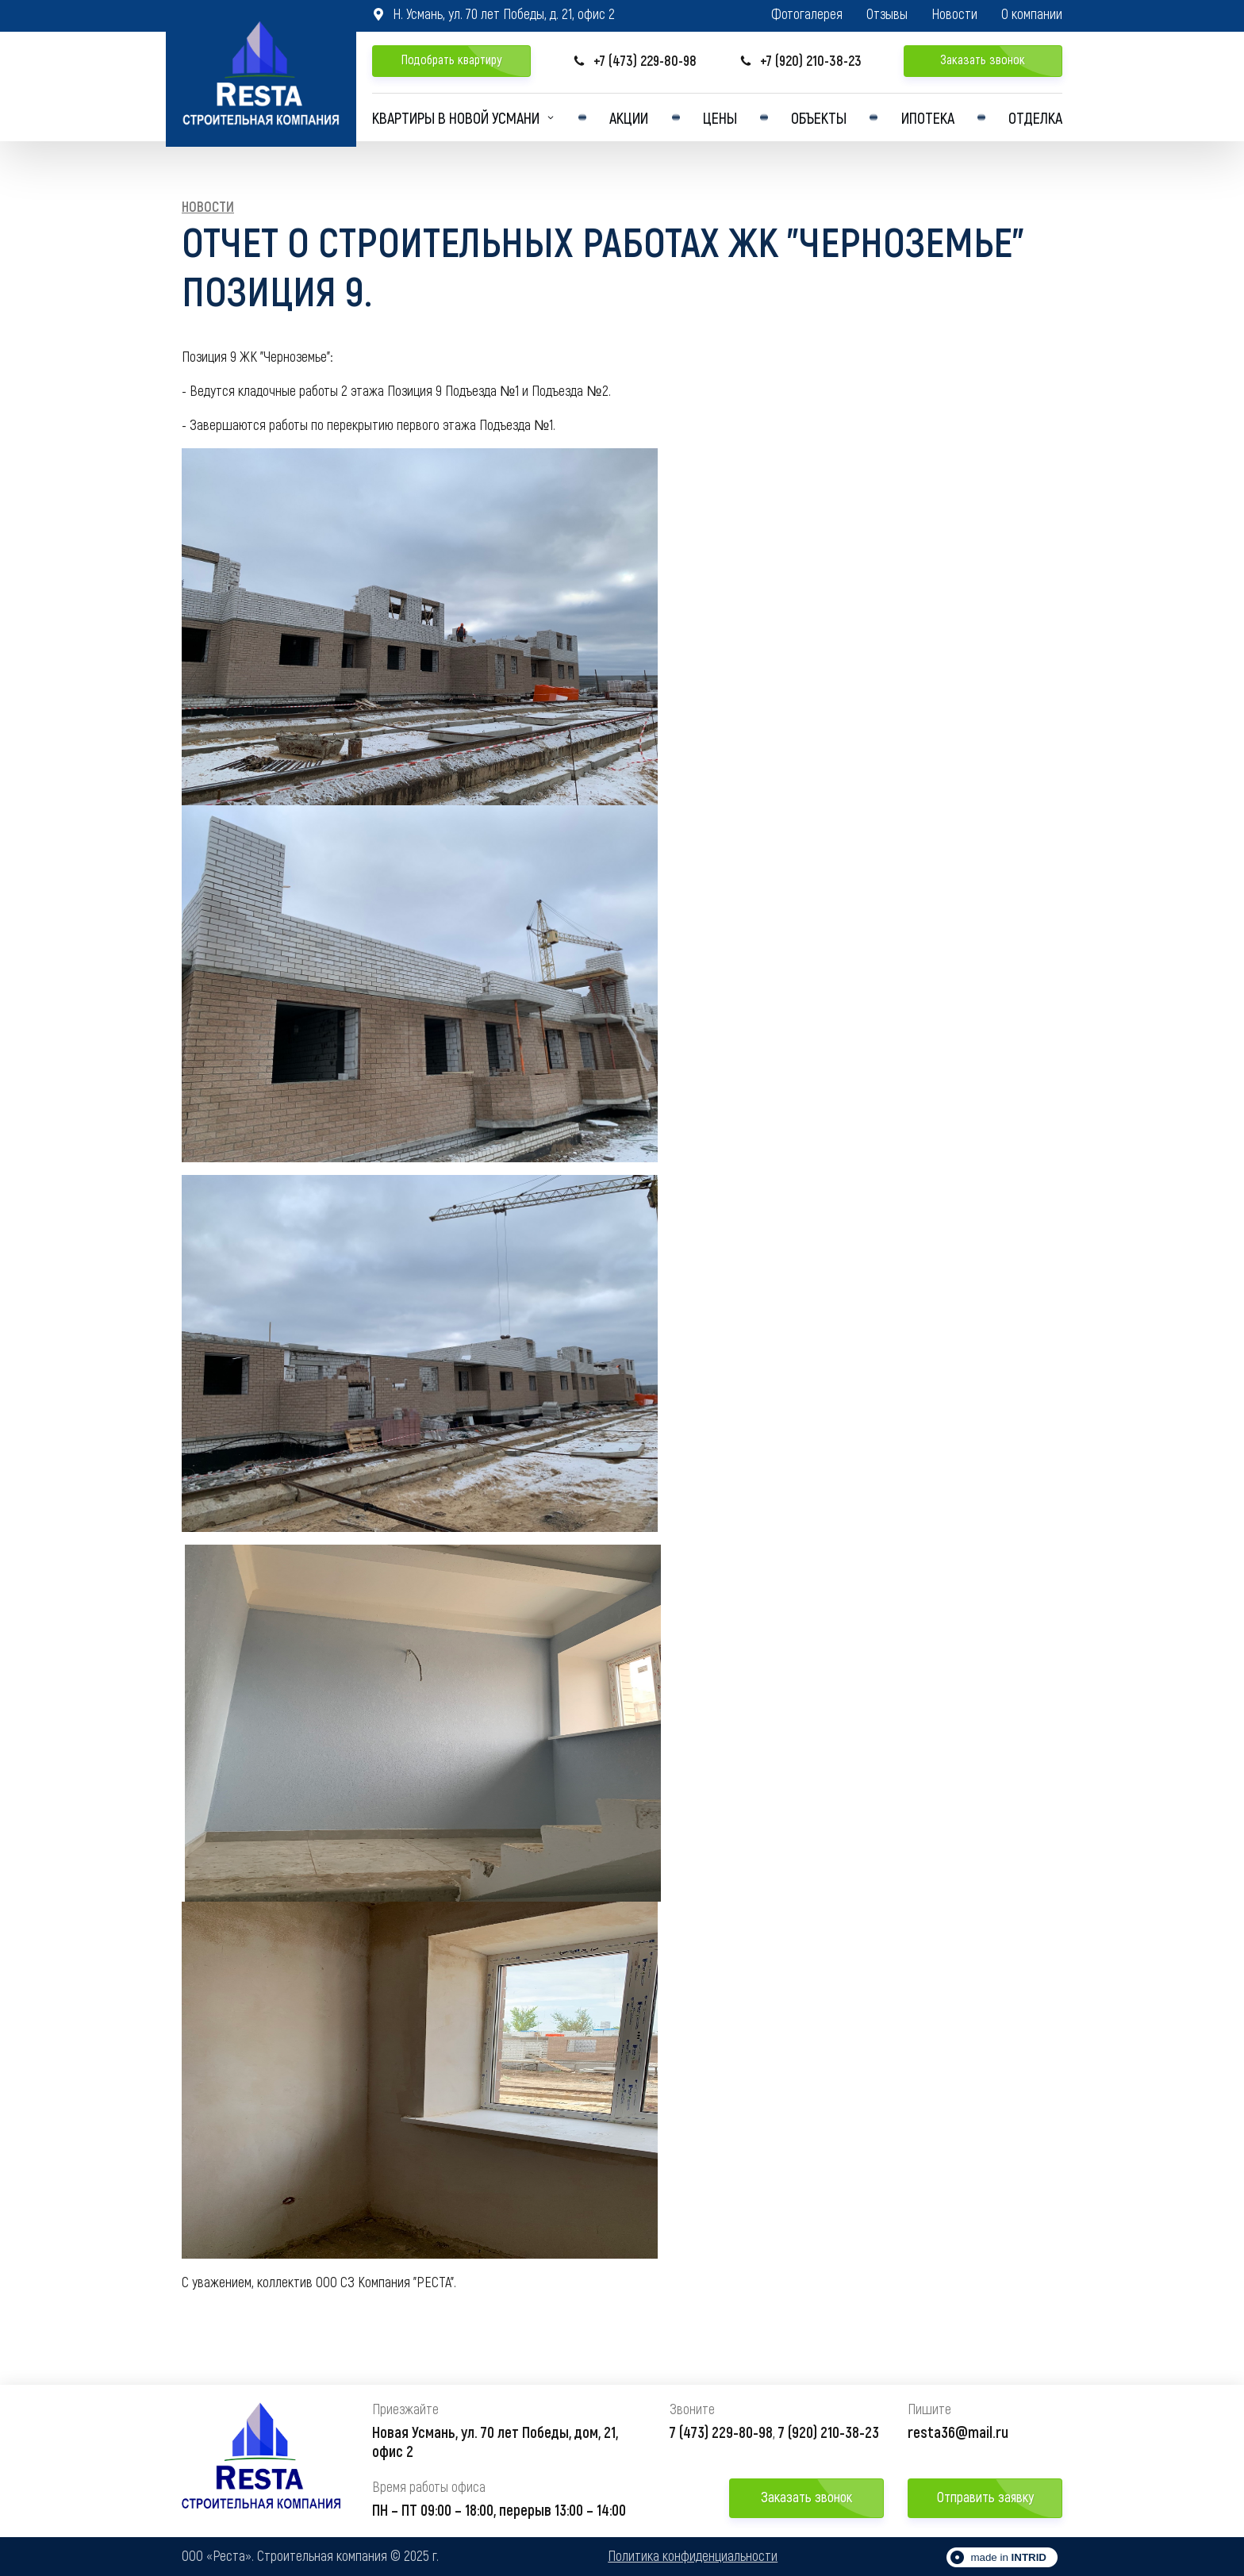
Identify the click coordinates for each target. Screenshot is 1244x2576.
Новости (954, 14)
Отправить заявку (985, 2496)
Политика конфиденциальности (693, 2555)
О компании (1031, 14)
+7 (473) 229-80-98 (635, 60)
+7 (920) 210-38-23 (800, 60)
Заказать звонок (982, 59)
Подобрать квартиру (451, 59)
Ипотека (927, 117)
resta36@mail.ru (958, 2431)
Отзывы (887, 14)
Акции (628, 117)
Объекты (819, 117)
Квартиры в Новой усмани (455, 117)
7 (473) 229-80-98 (721, 2431)
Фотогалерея (807, 14)
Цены (720, 117)
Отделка (1035, 117)
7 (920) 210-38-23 (828, 2431)
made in (1008, 2557)
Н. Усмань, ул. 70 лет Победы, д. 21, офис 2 (493, 13)
